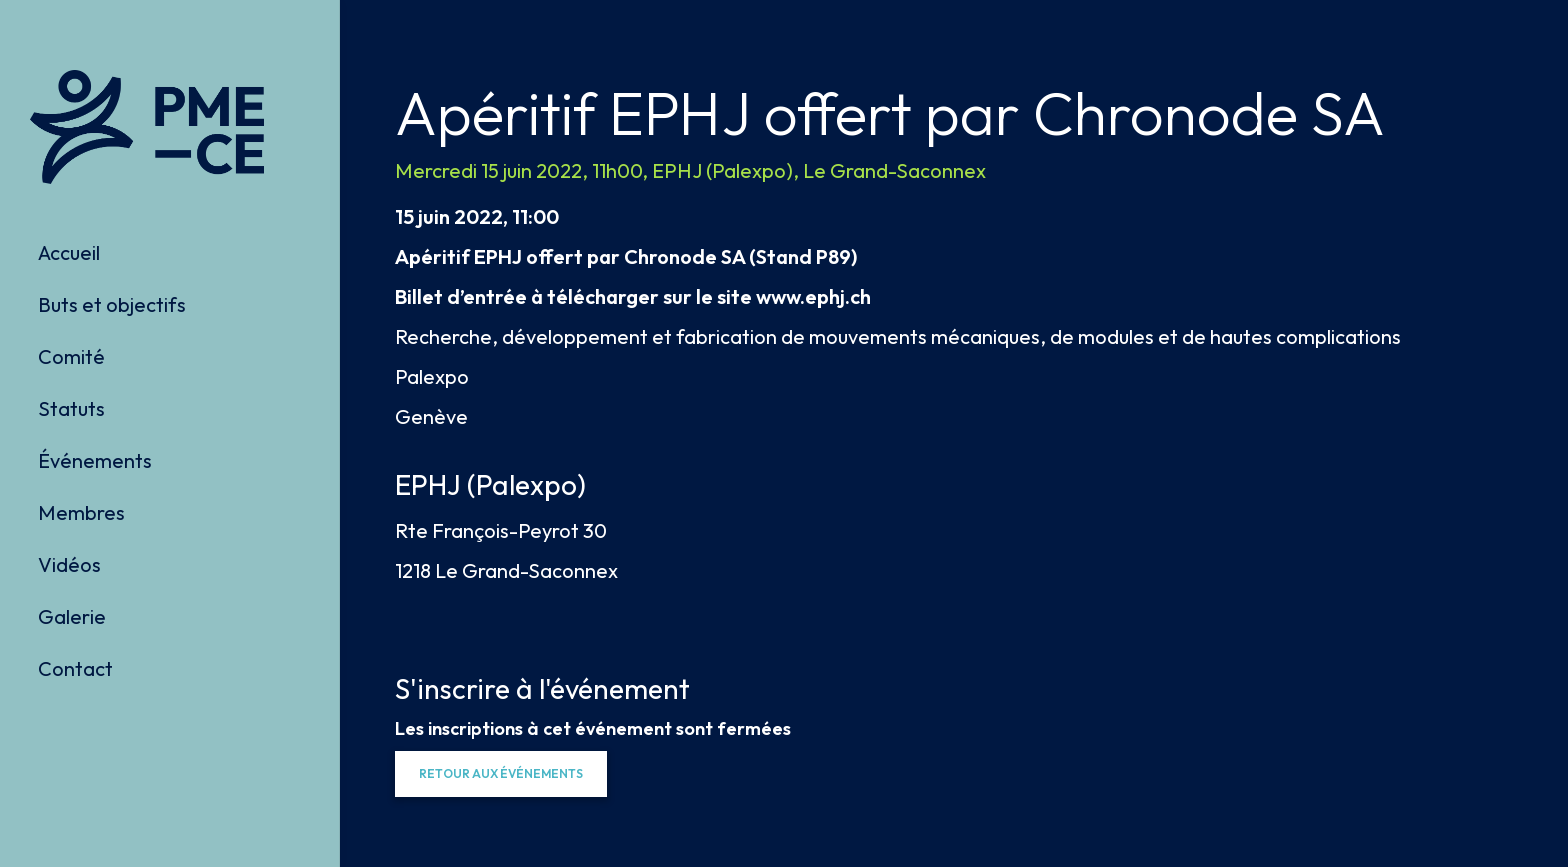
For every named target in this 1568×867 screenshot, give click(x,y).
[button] (501, 774)
